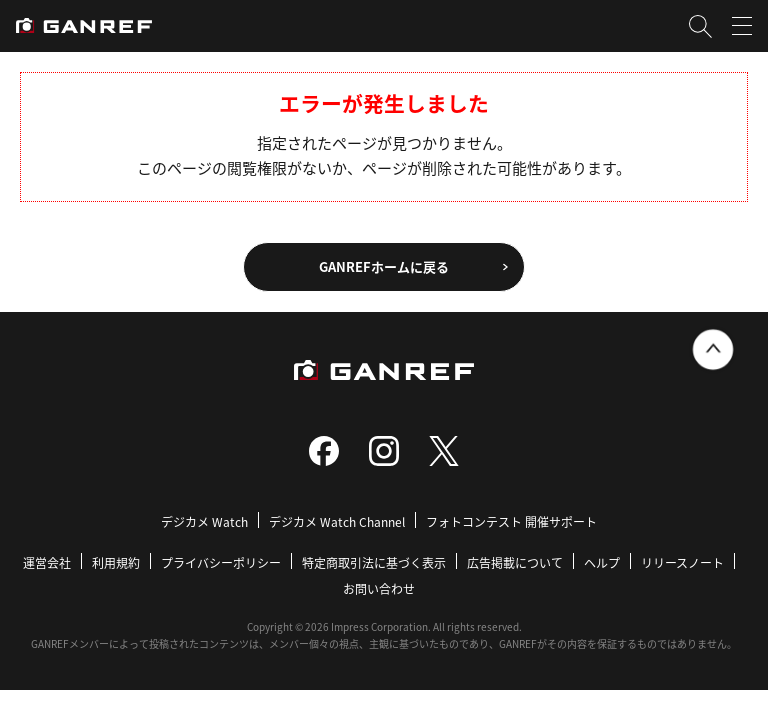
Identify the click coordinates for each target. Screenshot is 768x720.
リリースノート (682, 562)
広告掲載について (515, 562)
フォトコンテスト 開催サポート (511, 521)
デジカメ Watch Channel (337, 521)
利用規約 (116, 562)
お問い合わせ (379, 588)
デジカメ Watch (204, 521)
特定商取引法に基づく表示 (374, 562)
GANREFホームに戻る (384, 266)
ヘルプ (602, 562)
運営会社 (47, 562)
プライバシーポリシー (221, 562)
